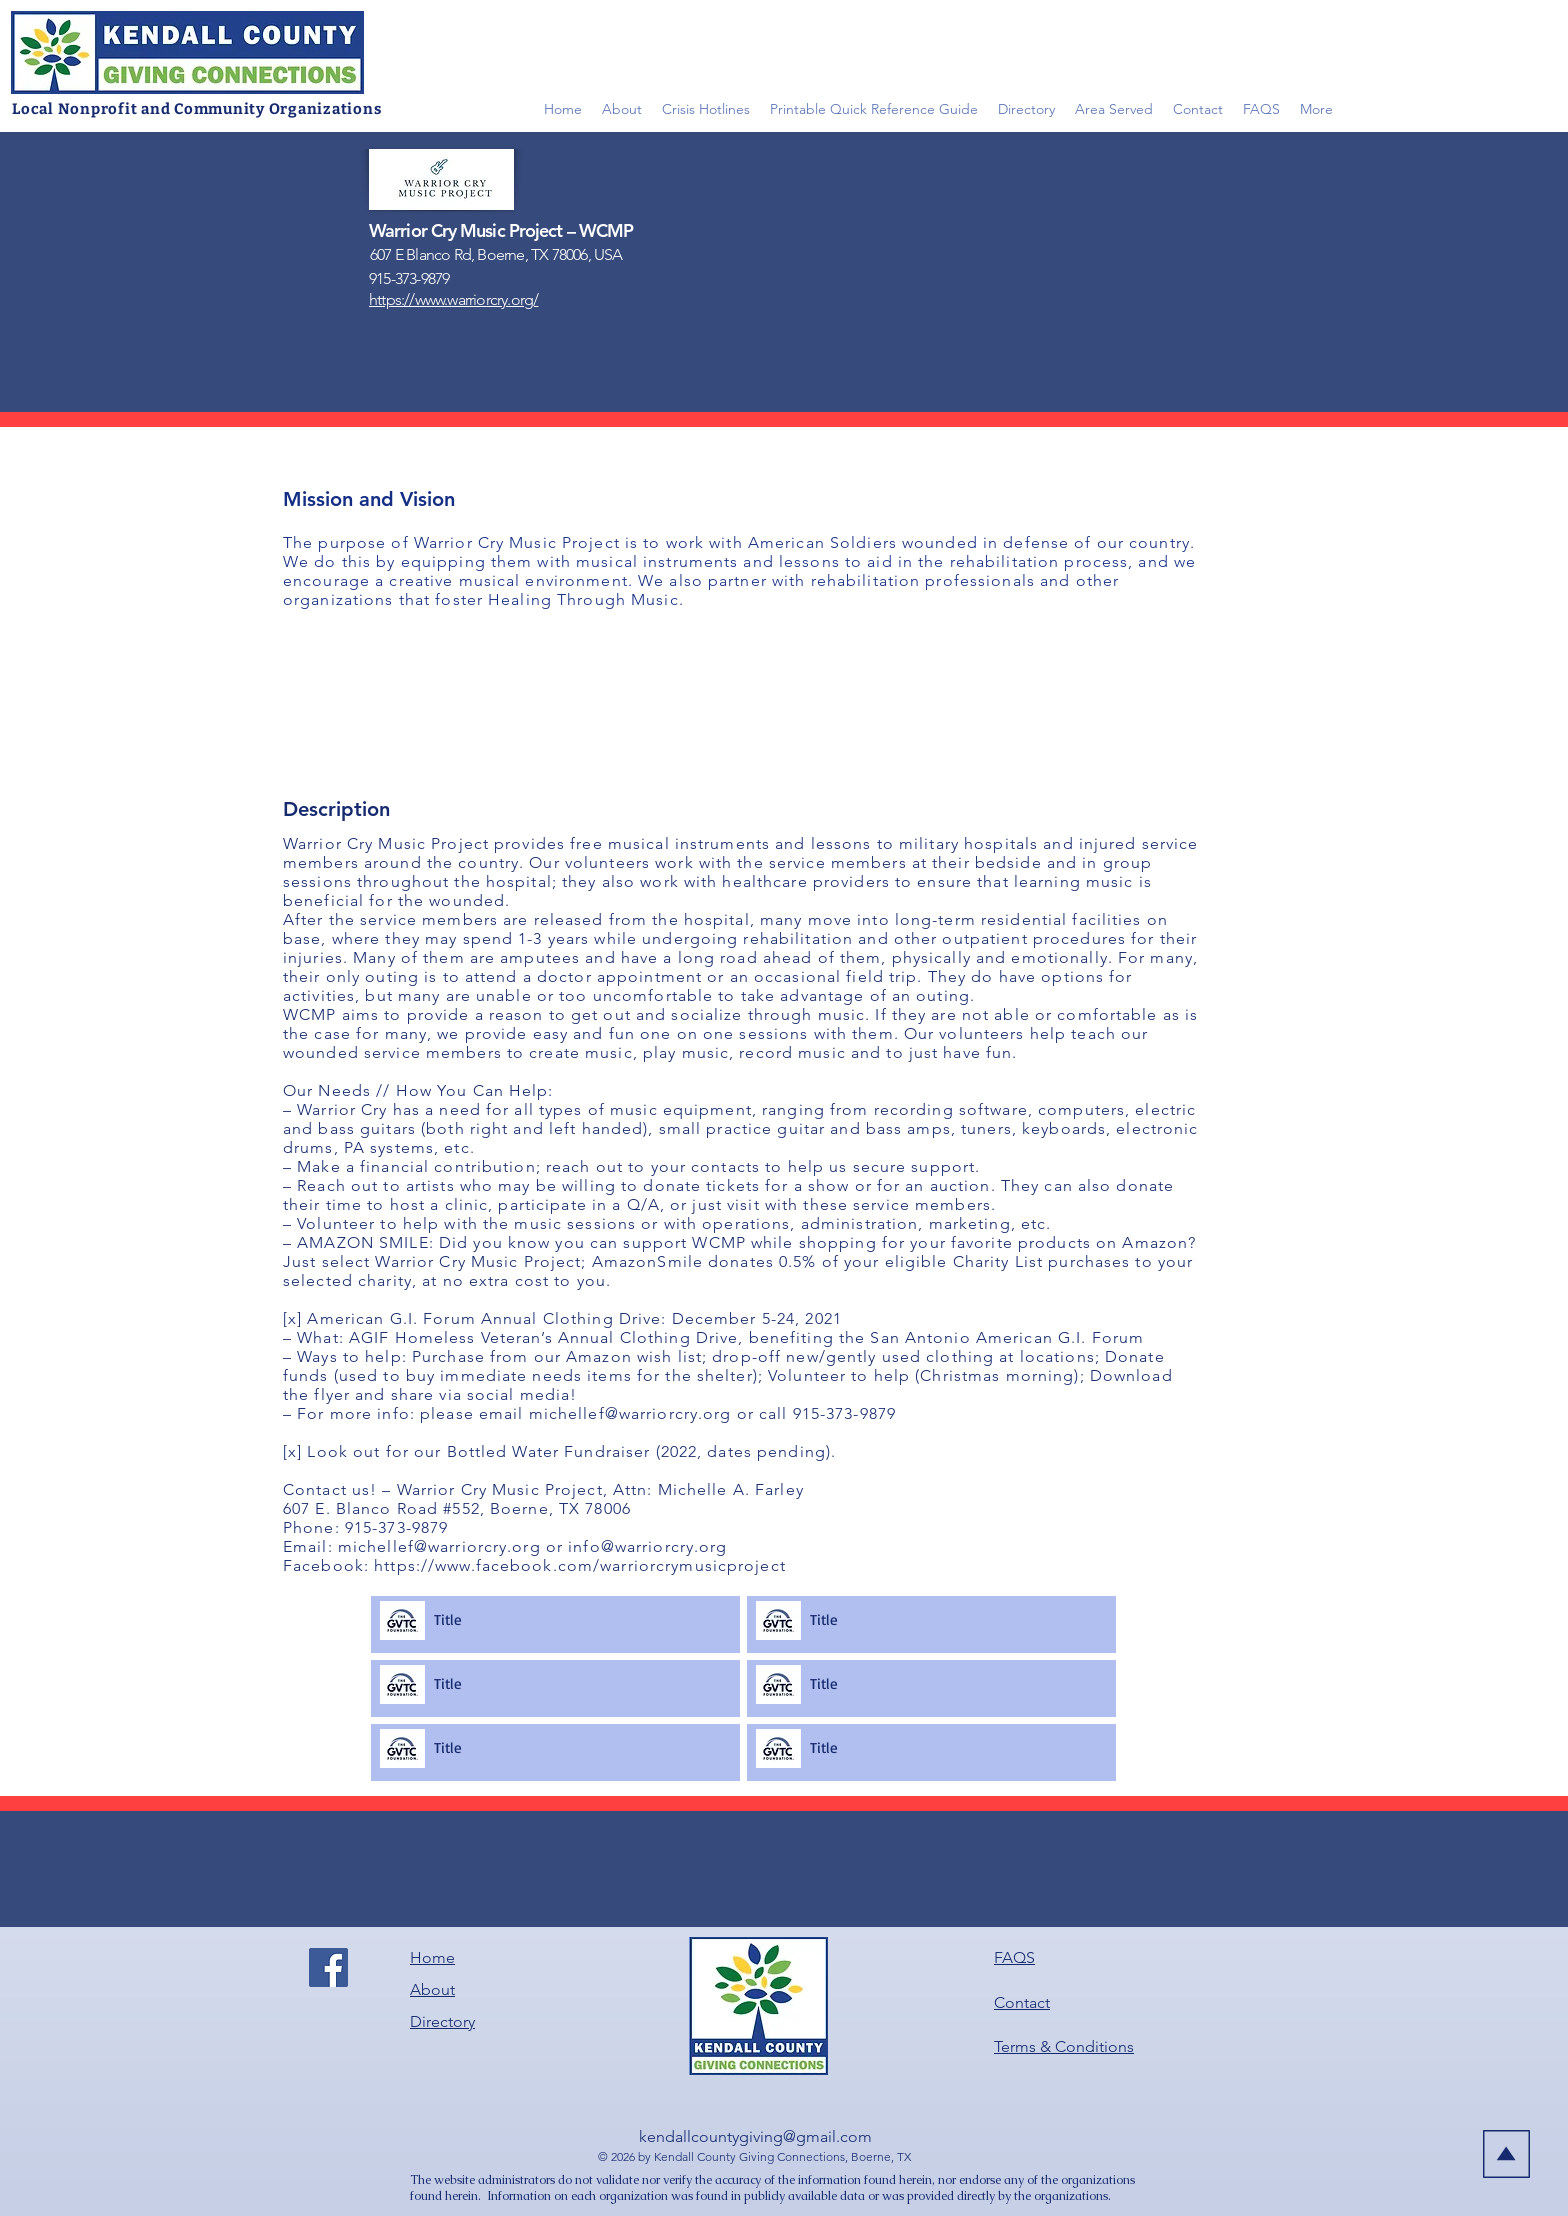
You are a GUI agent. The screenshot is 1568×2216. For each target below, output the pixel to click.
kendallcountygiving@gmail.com (755, 2136)
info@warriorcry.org (647, 1546)
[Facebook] (328, 1967)
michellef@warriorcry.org (630, 1413)
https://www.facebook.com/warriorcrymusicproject (580, 1565)
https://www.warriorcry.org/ (453, 299)
